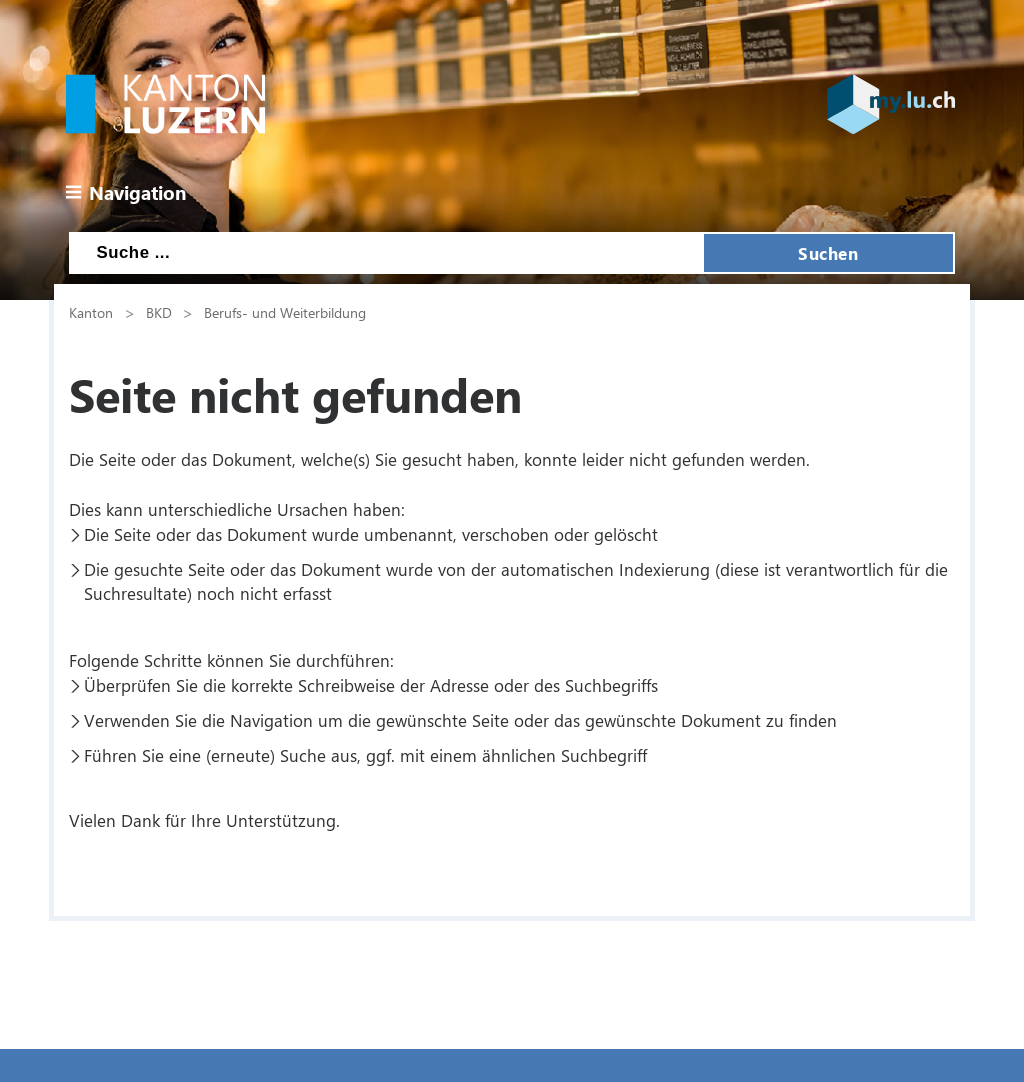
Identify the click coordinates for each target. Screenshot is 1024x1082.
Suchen (828, 253)
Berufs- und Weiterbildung (285, 312)
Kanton (91, 312)
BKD (159, 312)
